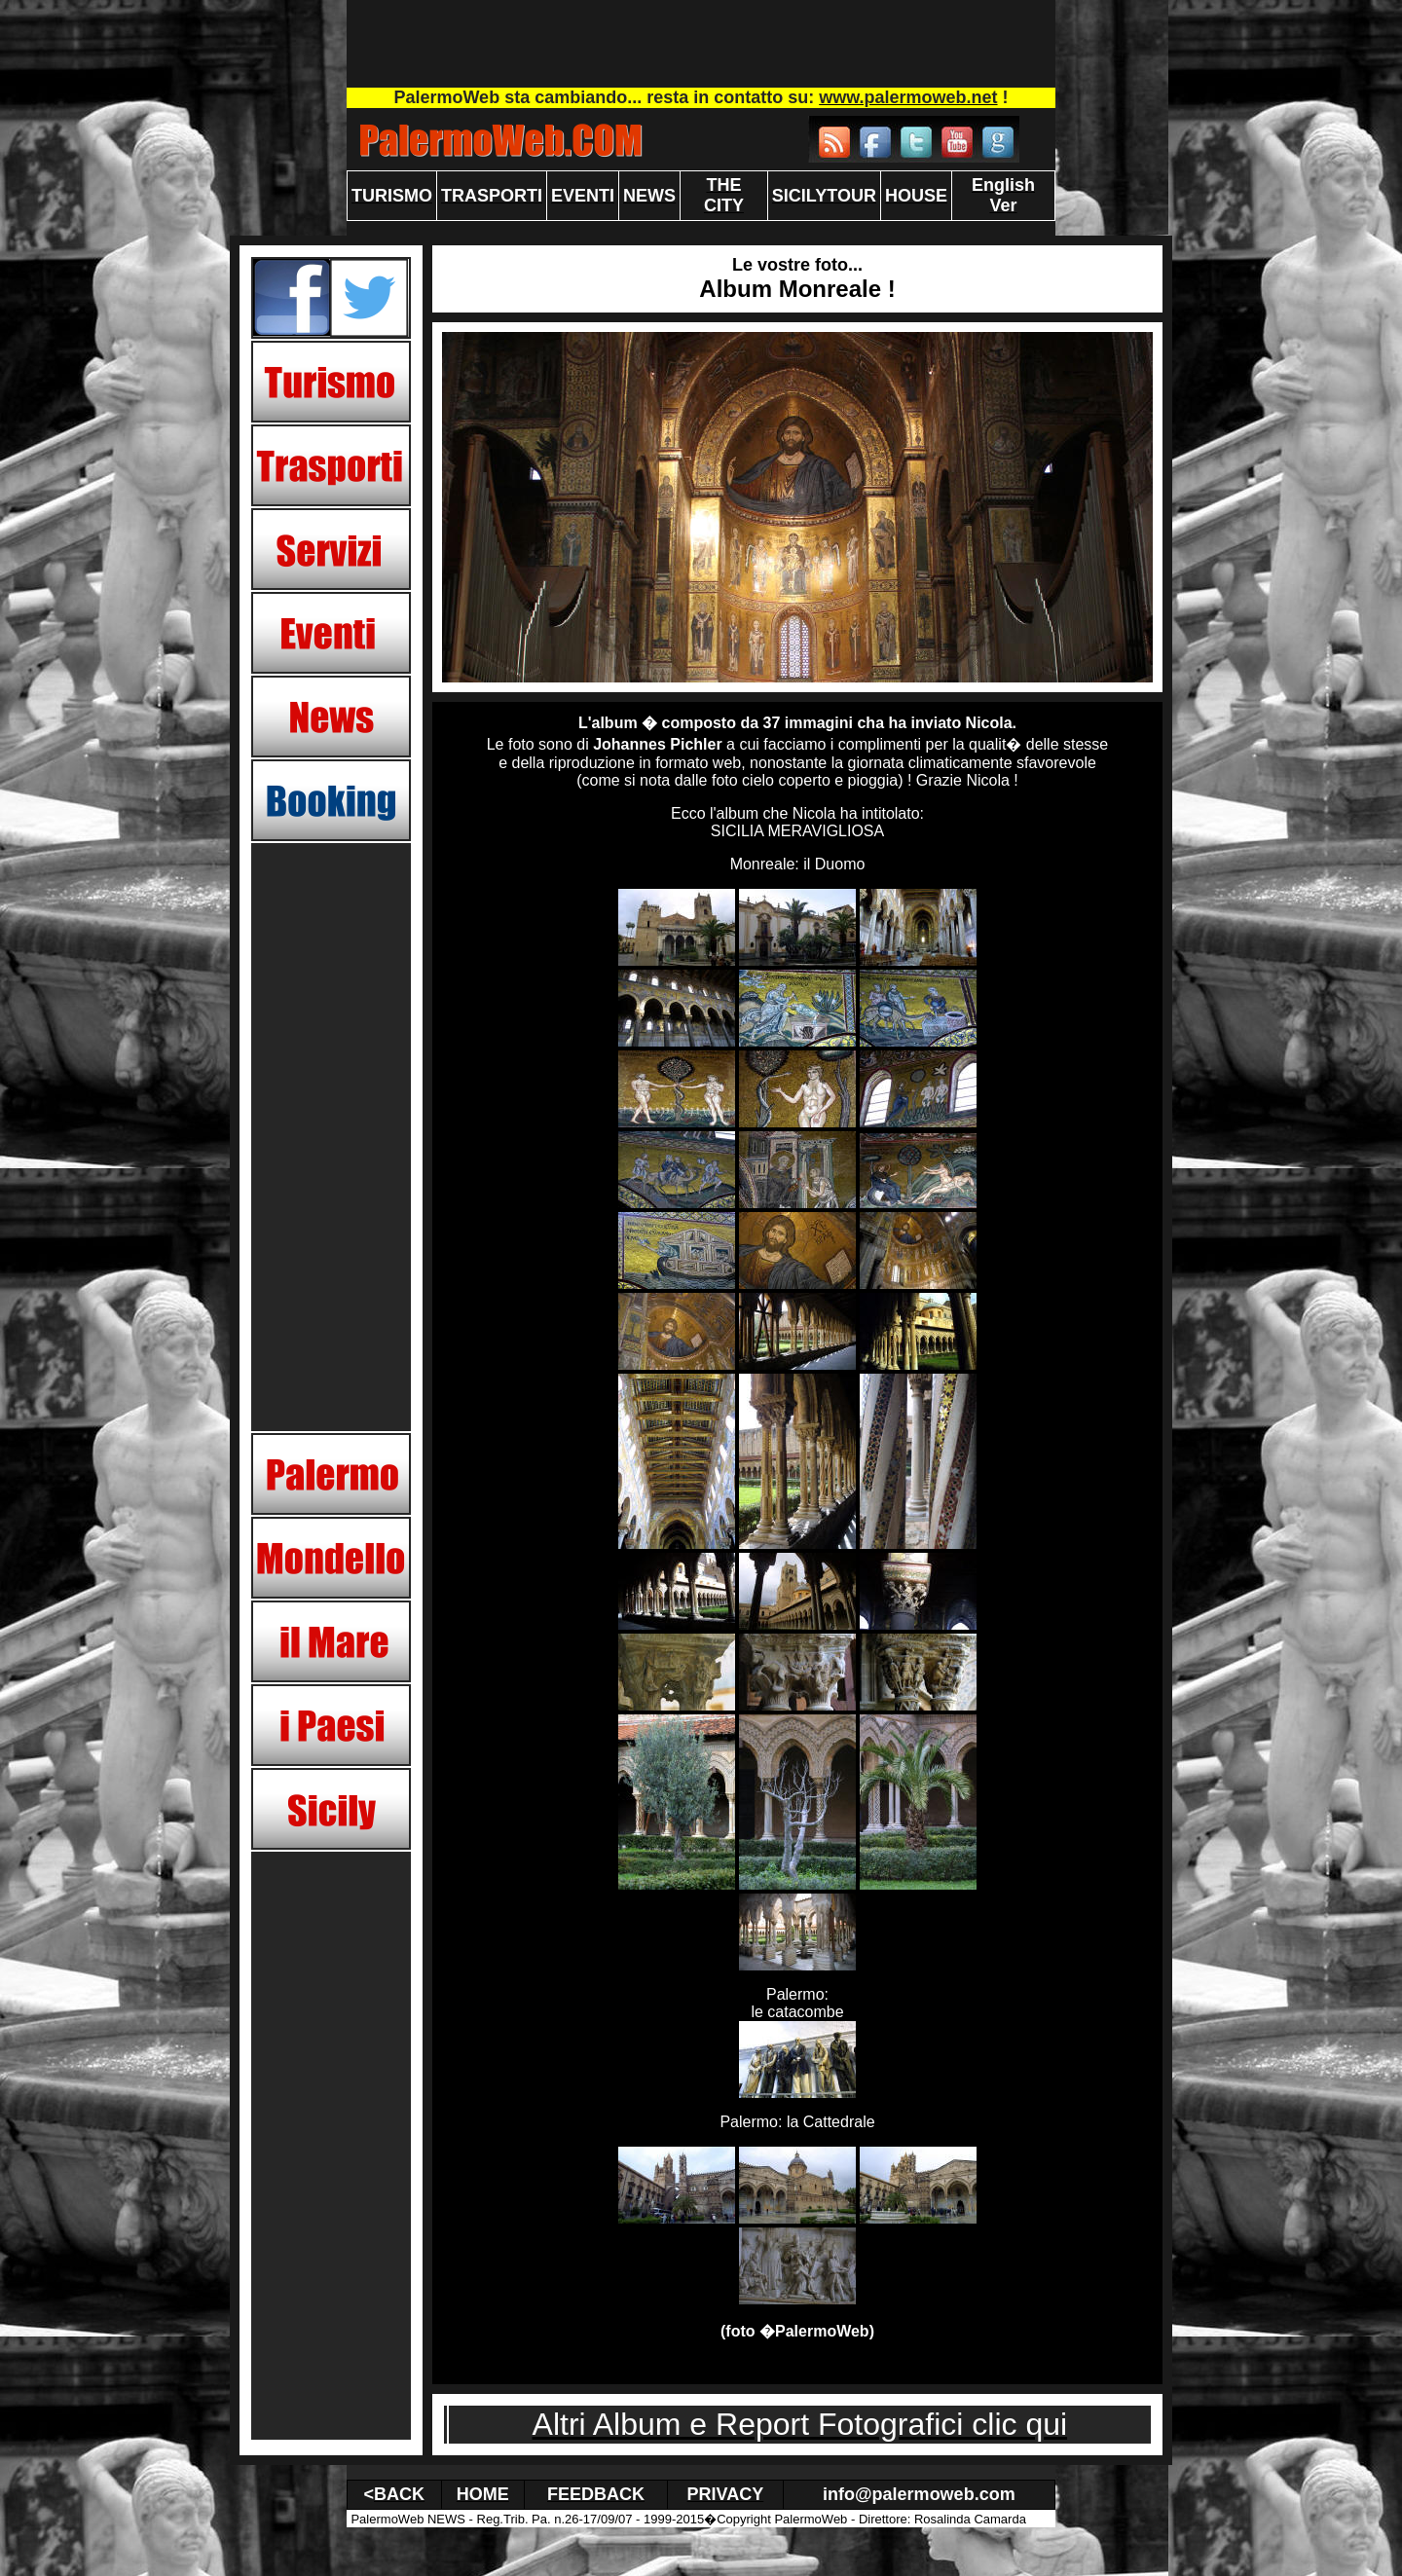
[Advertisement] (701, 44)
